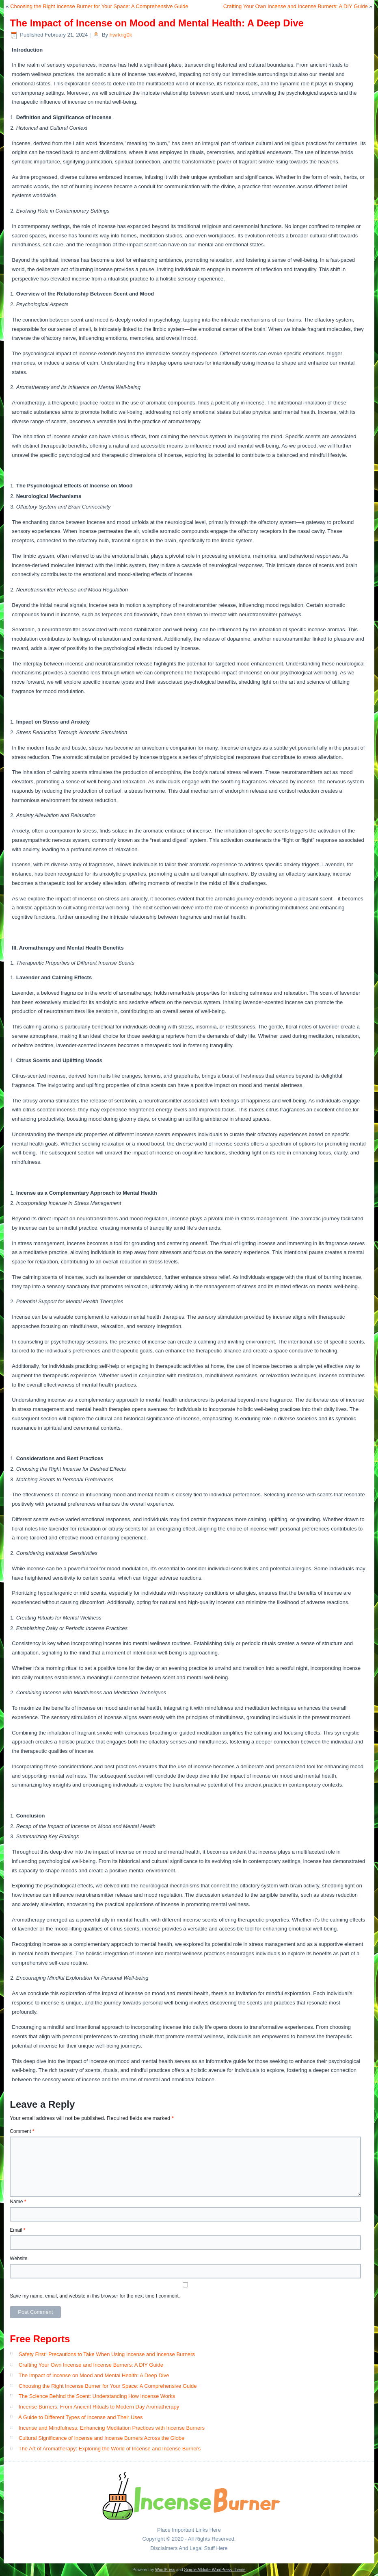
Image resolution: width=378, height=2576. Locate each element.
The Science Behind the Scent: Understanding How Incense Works (97, 2396)
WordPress (165, 2569)
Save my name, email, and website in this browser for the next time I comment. (95, 2296)
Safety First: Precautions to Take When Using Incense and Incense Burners (107, 2354)
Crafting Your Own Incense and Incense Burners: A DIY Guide (295, 6)
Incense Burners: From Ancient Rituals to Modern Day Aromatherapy (99, 2407)
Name (18, 2201)
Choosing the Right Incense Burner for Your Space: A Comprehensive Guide (99, 6)
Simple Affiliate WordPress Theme (214, 2569)
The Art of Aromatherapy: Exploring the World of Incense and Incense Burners (110, 2449)
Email (17, 2230)
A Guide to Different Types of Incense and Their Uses (80, 2417)
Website (18, 2258)
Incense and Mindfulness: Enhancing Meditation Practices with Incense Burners (112, 2428)
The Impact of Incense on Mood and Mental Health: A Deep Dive (94, 2375)
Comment (22, 2131)
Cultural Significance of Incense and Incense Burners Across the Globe (101, 2438)
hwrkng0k (121, 35)
